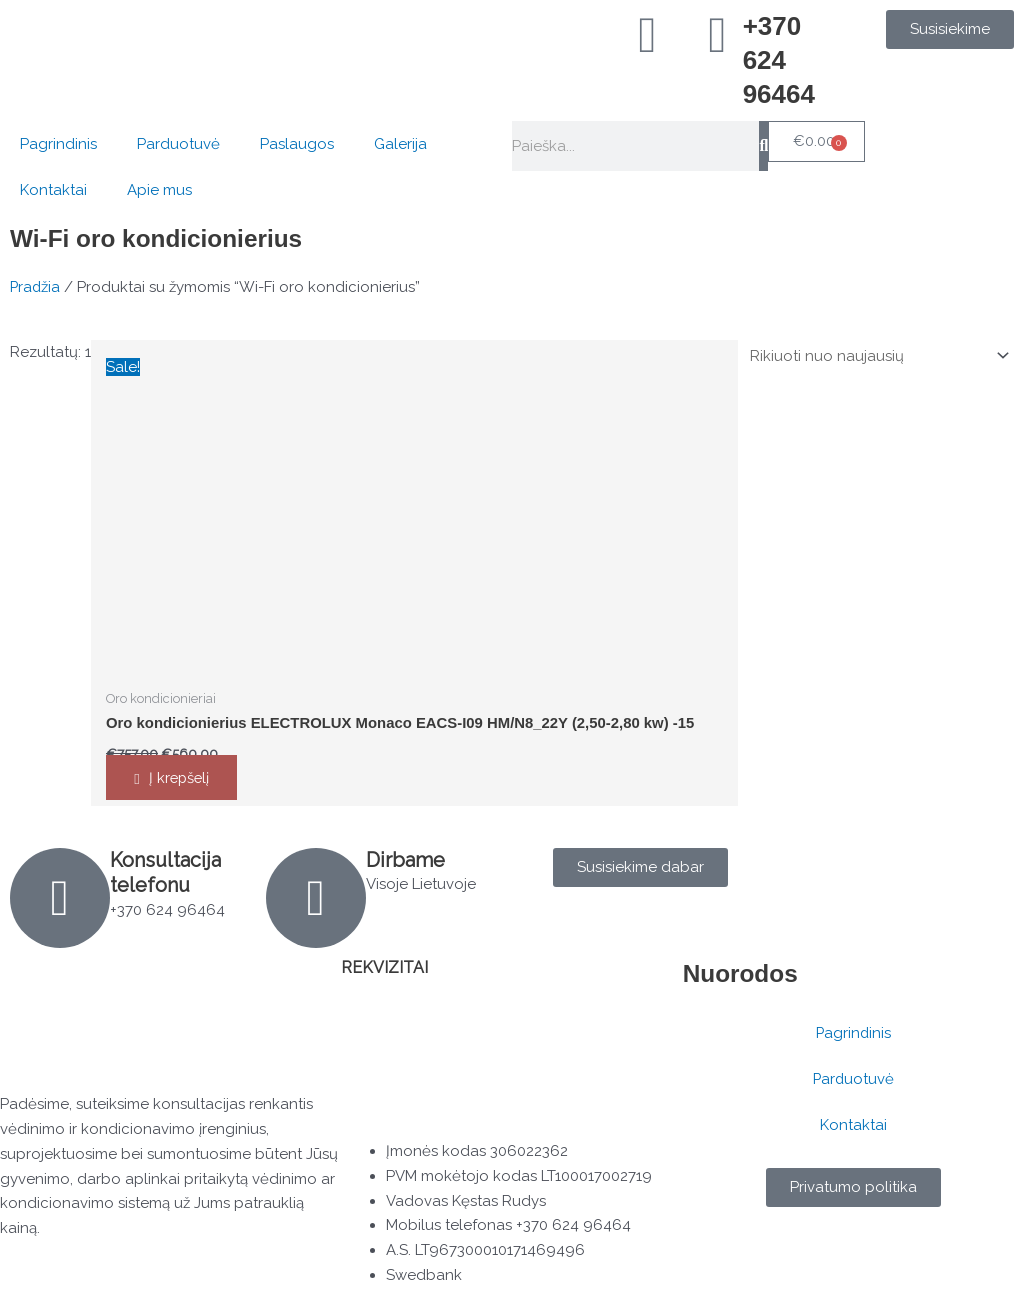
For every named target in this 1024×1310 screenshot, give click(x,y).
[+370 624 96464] (718, 35)
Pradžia (36, 287)
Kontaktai (53, 190)
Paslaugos (297, 144)
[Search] (763, 146)
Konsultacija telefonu (166, 873)
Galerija (400, 144)
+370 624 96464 (779, 60)
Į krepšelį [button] (182, 778)
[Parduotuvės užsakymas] (875, 356)
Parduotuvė (178, 144)
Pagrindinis (58, 144)
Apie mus (159, 190)
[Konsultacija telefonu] (60, 899)
